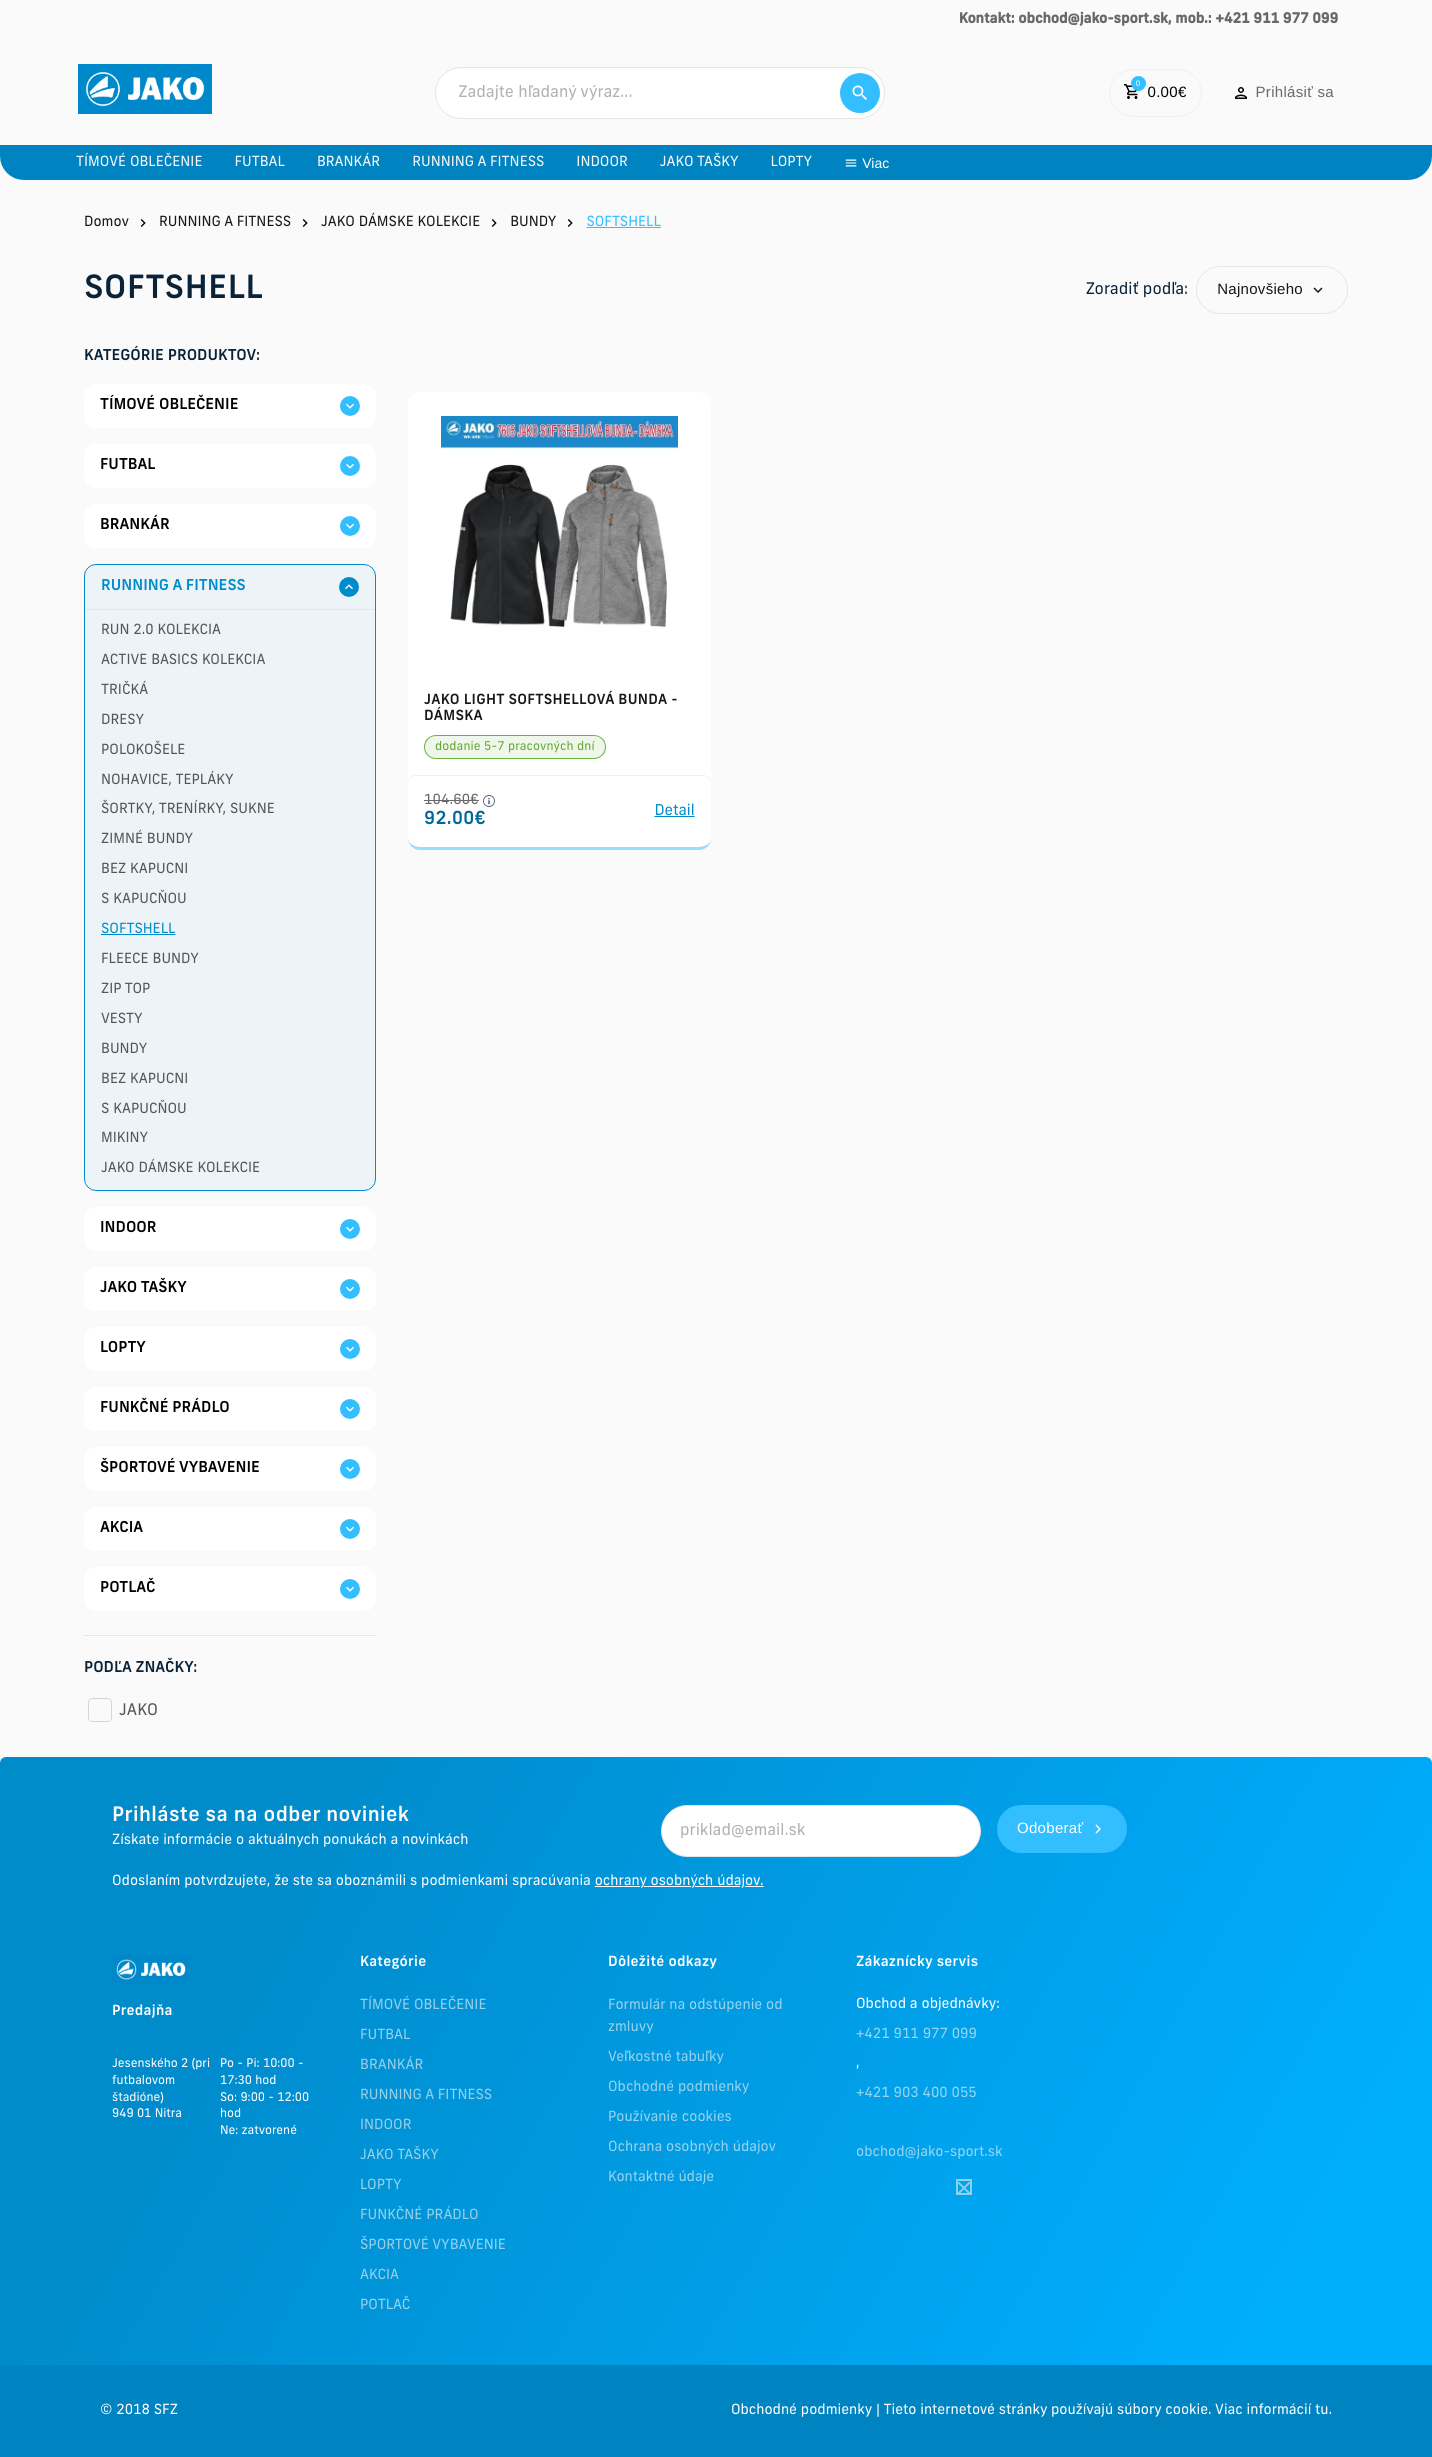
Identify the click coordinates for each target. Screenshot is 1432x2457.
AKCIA (379, 2275)
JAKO (138, 1711)
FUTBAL (385, 2035)
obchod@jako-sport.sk (929, 2152)
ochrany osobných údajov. (679, 1881)
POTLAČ (385, 2305)
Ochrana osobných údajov (692, 2147)
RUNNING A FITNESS (426, 2095)
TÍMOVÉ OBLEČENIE (423, 2005)
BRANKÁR (391, 2065)
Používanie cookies (670, 2117)
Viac (1195, 163)
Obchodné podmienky (678, 2087)
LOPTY (381, 2185)
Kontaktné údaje (661, 2177)
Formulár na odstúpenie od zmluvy (695, 2016)
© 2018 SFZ (139, 2410)
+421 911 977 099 (916, 2034)
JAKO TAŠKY (399, 2155)
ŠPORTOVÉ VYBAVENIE (433, 2245)
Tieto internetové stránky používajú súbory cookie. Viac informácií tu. (1108, 2410)
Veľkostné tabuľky (666, 2057)
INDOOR (385, 2125)
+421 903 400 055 (916, 2093)
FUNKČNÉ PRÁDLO (419, 2215)
